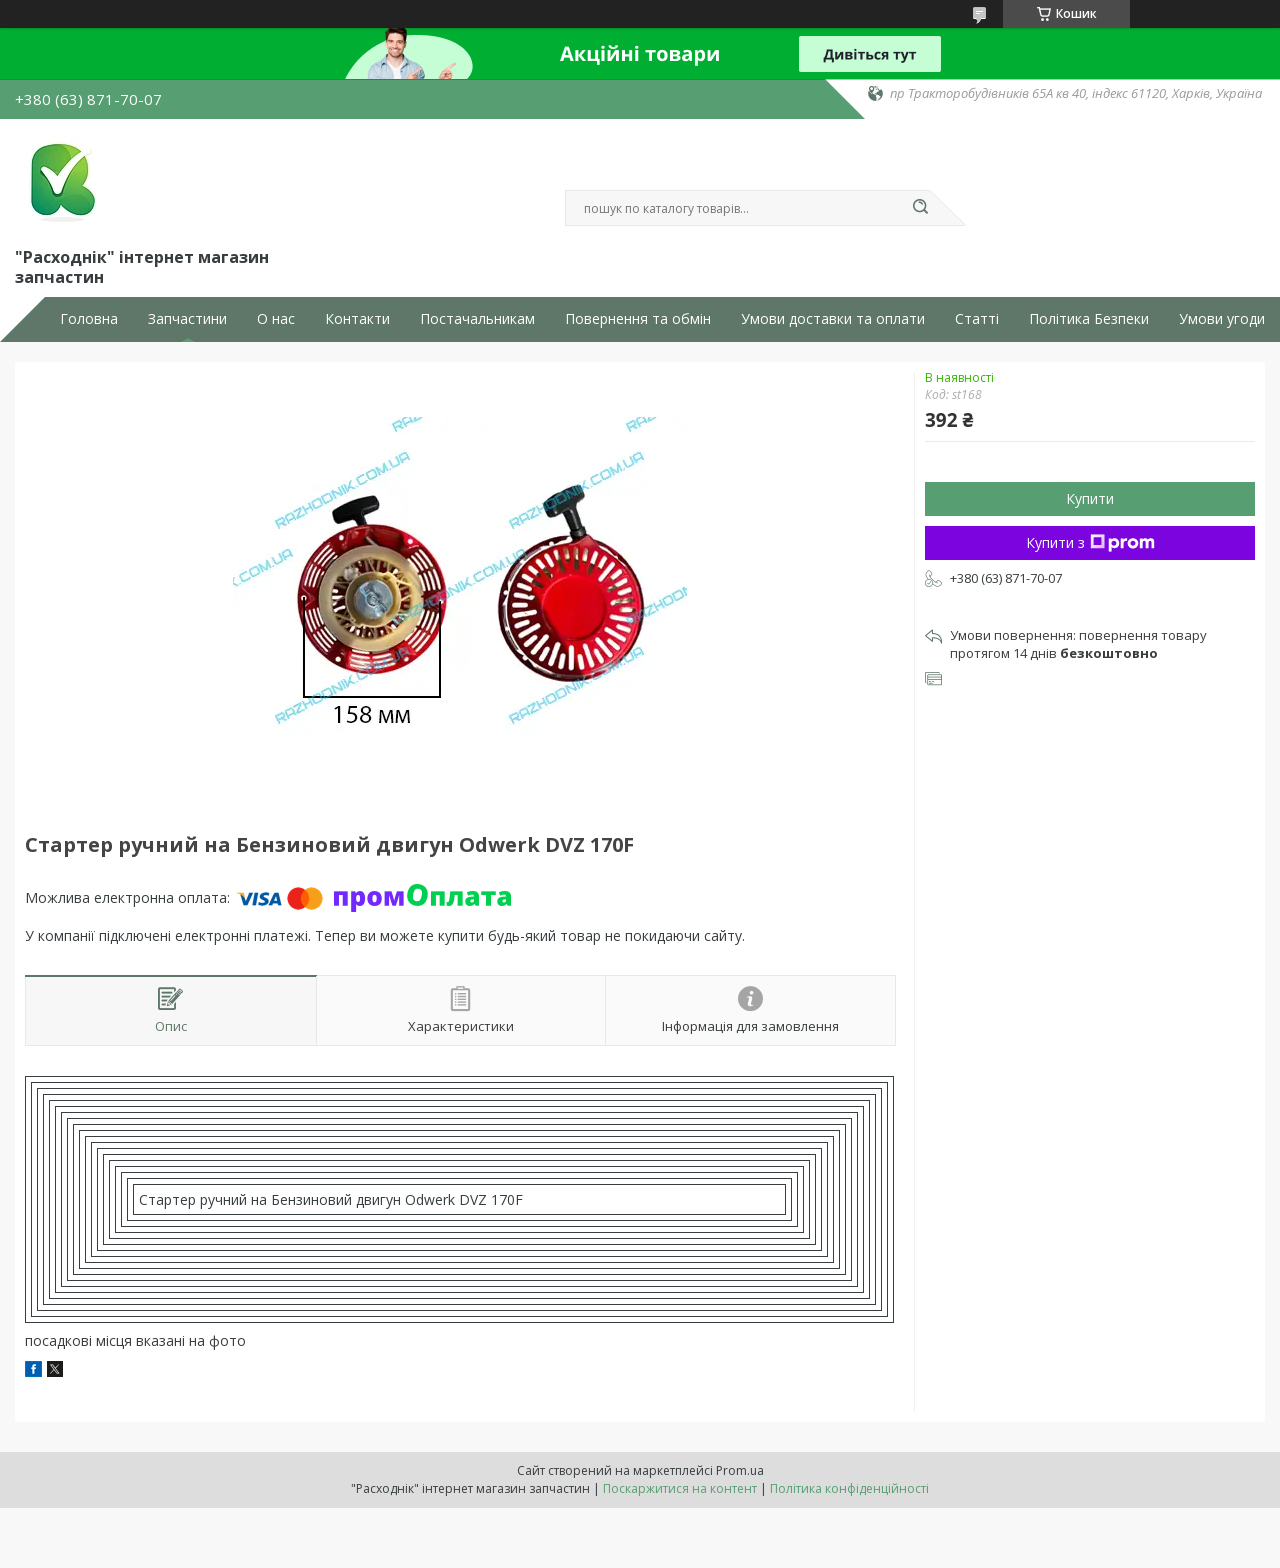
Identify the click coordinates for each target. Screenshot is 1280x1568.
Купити (1090, 498)
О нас (276, 319)
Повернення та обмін (638, 319)
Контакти (357, 319)
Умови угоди (1222, 319)
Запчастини (187, 319)
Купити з (1090, 542)
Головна (89, 319)
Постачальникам (477, 319)
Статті (977, 319)
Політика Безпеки (1089, 319)
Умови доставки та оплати (833, 319)
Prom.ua (740, 1470)
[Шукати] (920, 208)
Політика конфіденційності (849, 1488)
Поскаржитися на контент (680, 1488)
